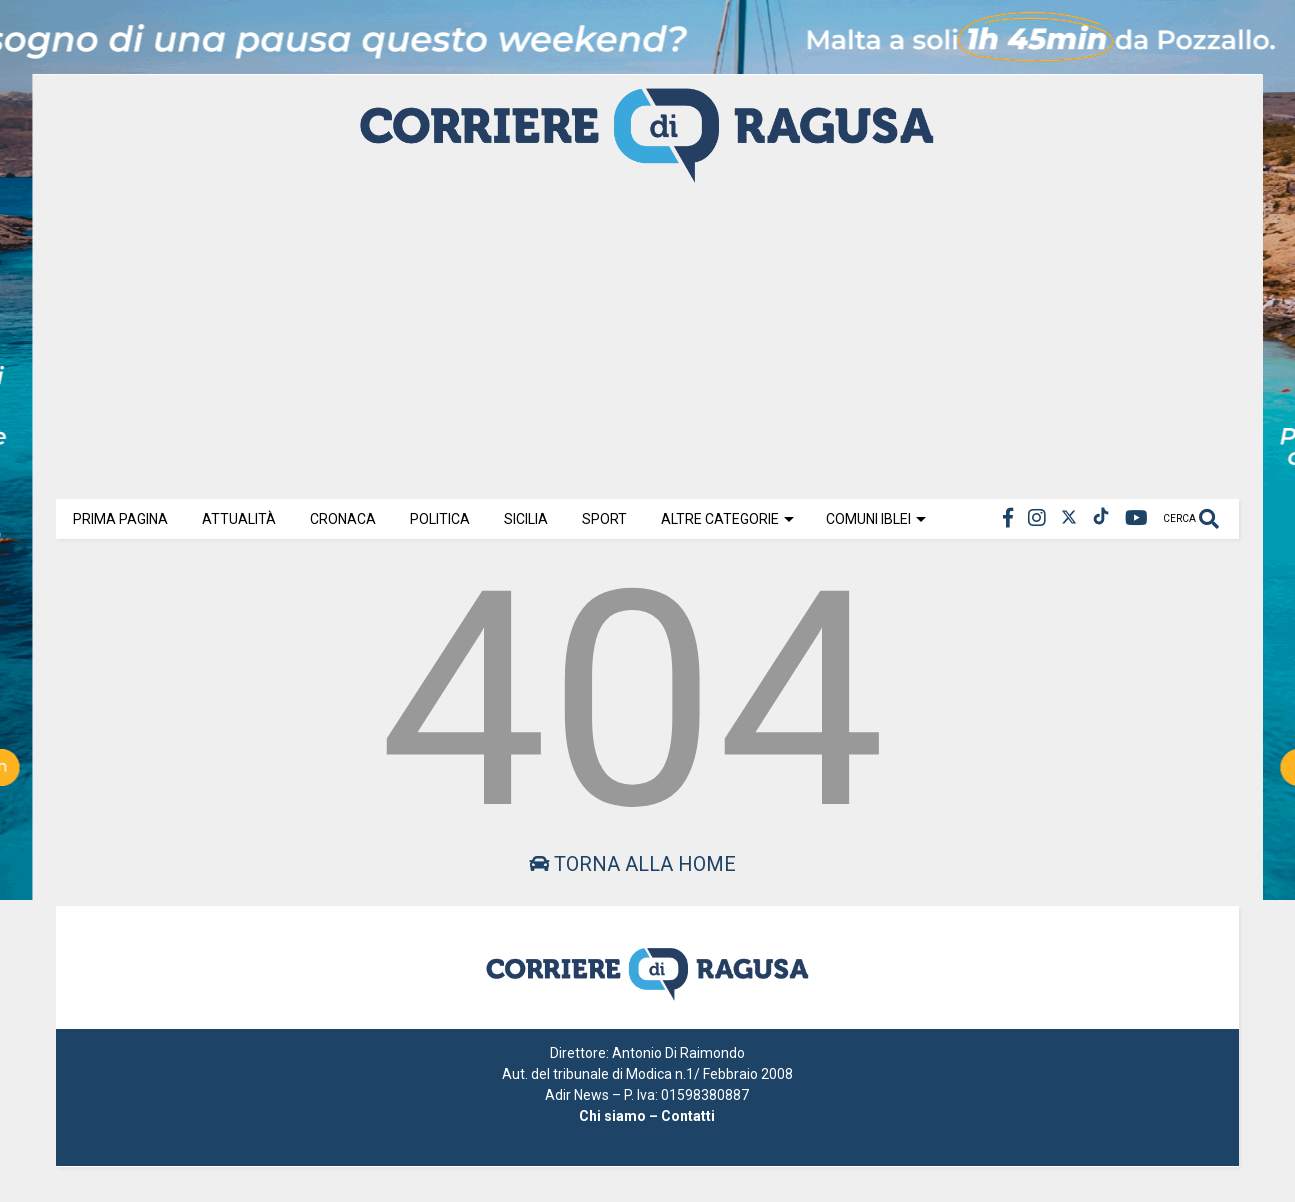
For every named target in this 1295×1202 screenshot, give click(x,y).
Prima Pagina (120, 519)
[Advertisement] (647, 339)
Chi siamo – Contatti (647, 1116)
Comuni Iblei (876, 519)
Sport (604, 519)
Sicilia (526, 519)
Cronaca (343, 519)
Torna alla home (632, 864)
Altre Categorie (727, 519)
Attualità (239, 519)
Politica (440, 519)
